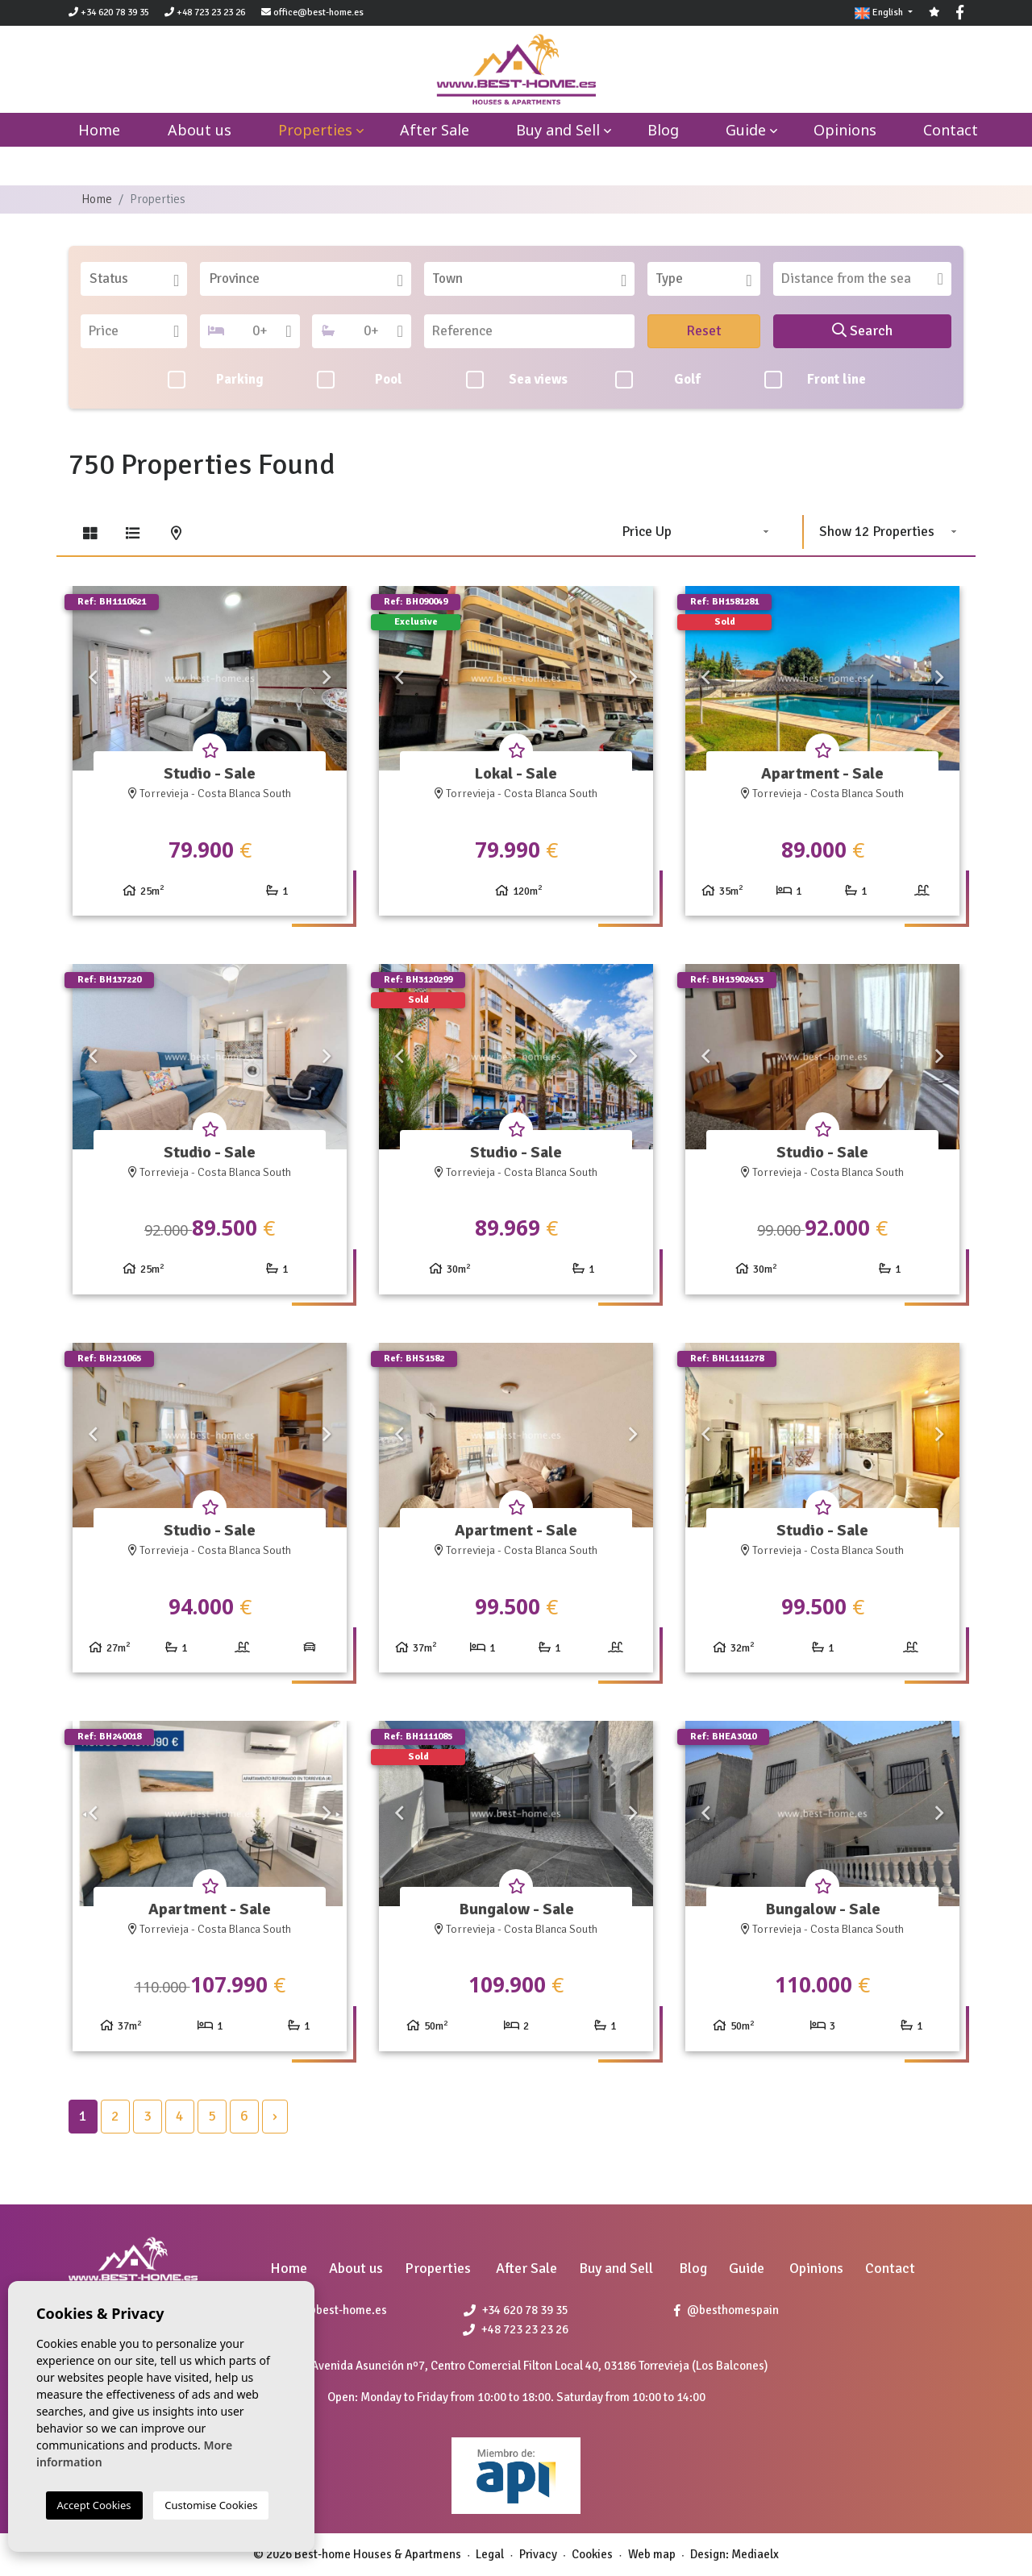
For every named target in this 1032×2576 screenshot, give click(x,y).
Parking (216, 379)
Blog (663, 129)
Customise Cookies (210, 2505)
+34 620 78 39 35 (109, 12)
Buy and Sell (558, 129)
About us (199, 129)
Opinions (845, 129)
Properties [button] (315, 129)
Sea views (517, 379)
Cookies (592, 2554)
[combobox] (134, 279)
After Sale (434, 129)
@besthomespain (726, 2310)
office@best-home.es (318, 12)
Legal (490, 2554)
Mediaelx (755, 2554)
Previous (93, 678)
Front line (815, 379)
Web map (652, 2554)
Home (96, 199)
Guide (746, 129)
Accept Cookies (94, 2505)
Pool (360, 379)
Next (326, 678)
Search (862, 330)
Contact (950, 129)
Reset (704, 330)
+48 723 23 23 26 (204, 12)
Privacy (538, 2554)
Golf (658, 379)
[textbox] (139, 279)
